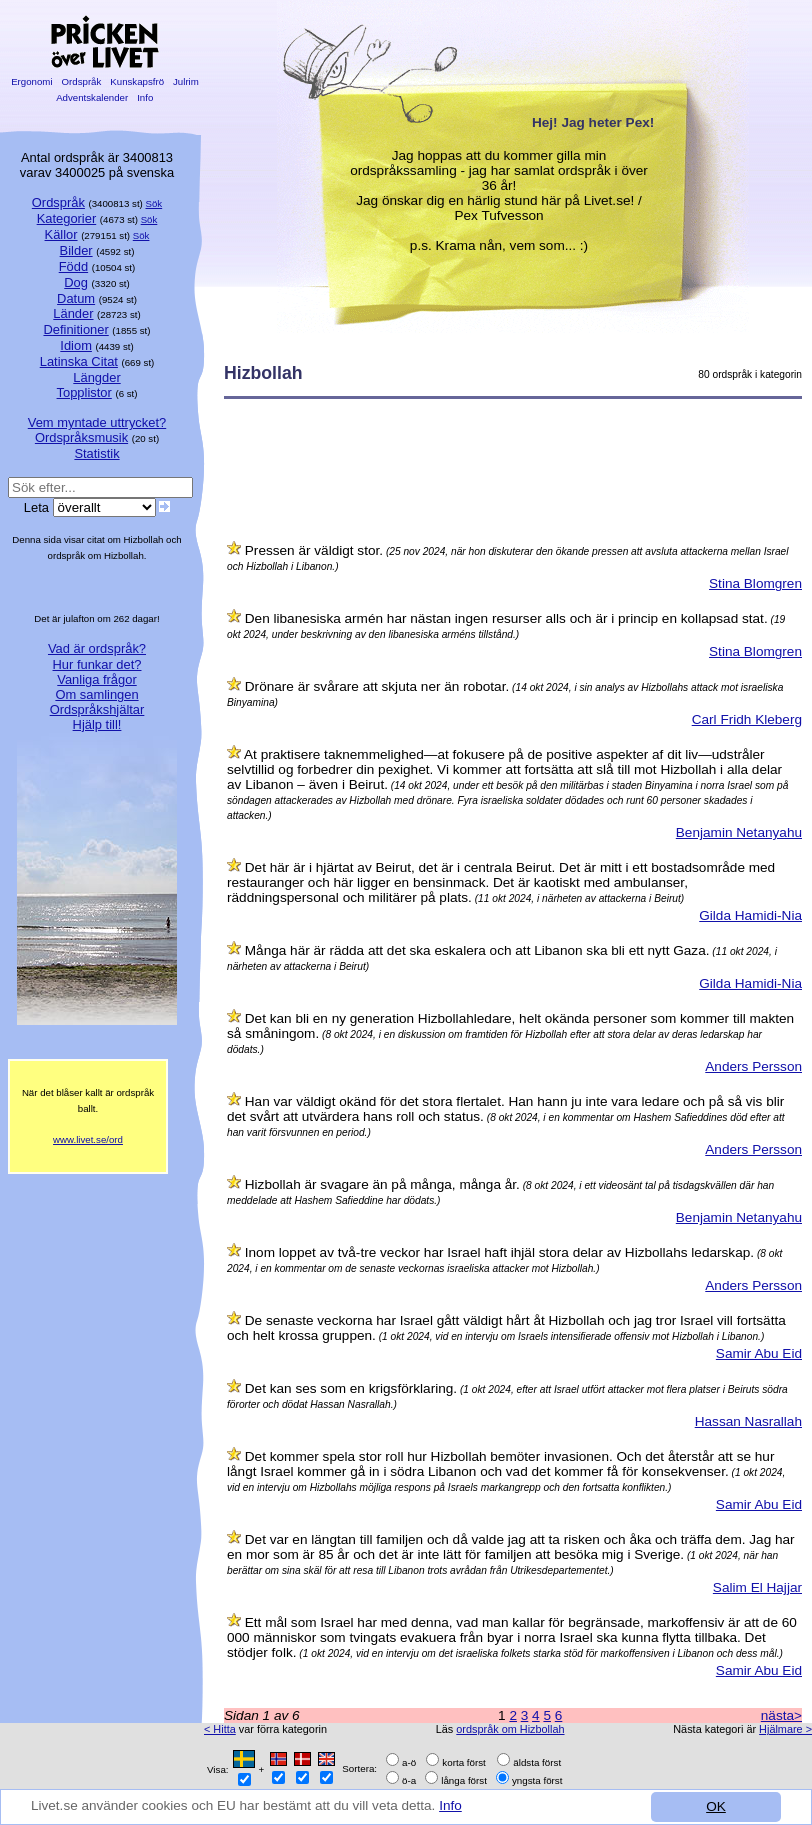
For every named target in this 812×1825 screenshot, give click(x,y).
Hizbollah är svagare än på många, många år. (382, 1184)
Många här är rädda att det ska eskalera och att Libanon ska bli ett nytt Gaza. (477, 950)
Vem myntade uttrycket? (97, 422)
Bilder (76, 250)
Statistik (96, 453)
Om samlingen (96, 694)
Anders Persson (753, 1066)
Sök (154, 203)
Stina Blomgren (755, 583)
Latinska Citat (79, 361)
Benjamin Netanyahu (739, 832)
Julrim (185, 81)
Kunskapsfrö (137, 81)
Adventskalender (92, 97)
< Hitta (220, 1729)
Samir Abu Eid (759, 1353)
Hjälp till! (97, 724)
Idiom (76, 345)
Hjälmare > (785, 1729)
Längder (96, 377)
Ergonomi (31, 81)
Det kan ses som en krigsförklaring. (351, 1388)
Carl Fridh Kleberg (747, 719)
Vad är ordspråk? (97, 648)
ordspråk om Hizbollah (510, 1729)
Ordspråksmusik (81, 437)
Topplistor (84, 392)
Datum (76, 298)
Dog (76, 282)
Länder (73, 313)
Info (452, 1805)
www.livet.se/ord (88, 1139)
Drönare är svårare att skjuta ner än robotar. (377, 686)
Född (73, 266)
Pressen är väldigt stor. (314, 550)
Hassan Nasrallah (748, 1421)
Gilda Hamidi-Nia (750, 915)
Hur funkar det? (97, 664)
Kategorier (67, 218)
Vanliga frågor (96, 679)
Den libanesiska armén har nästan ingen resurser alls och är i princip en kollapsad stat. (506, 618)
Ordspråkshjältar (97, 709)
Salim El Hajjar (757, 1587)
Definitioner (75, 329)
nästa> (781, 1715)
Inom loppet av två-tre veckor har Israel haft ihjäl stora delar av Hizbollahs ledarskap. (499, 1252)
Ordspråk (81, 81)
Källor (61, 234)
